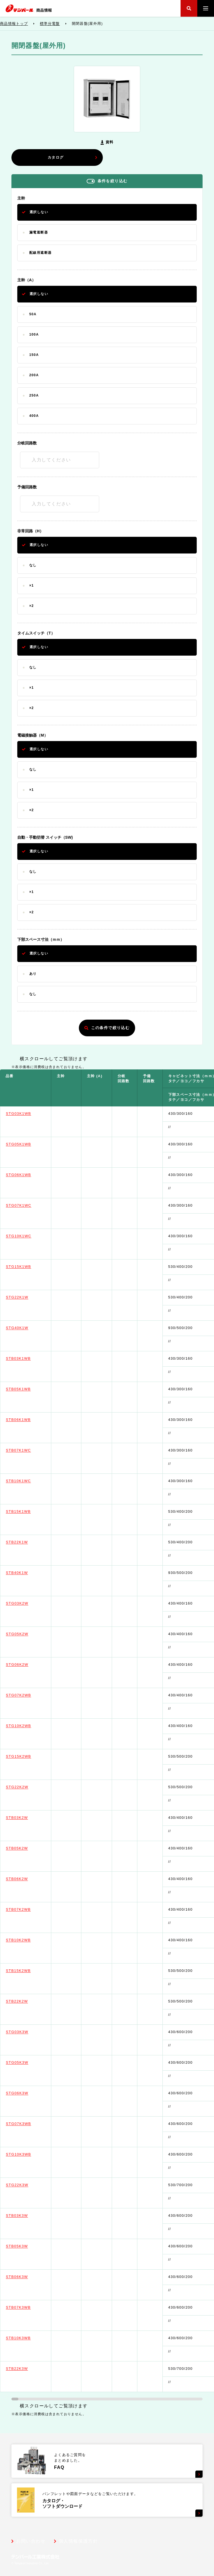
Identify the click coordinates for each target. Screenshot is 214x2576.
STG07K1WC (30, 1205)
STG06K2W (28, 1664)
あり (33, 974)
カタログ (72, 157)
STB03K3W (28, 2215)
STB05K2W (28, 1848)
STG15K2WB (30, 1756)
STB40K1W (28, 1573)
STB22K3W (28, 2368)
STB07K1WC (29, 1450)
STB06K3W (28, 2277)
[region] (107, 1730)
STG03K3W (28, 2032)
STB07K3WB (29, 2307)
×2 (31, 606)
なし (33, 565)
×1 (31, 585)
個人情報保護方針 (78, 2541)
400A (34, 416)
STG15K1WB (30, 1266)
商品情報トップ (25, 23)
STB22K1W (28, 1542)
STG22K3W (28, 2185)
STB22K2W (28, 2001)
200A (34, 375)
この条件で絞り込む (107, 1027)
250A (34, 395)
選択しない (39, 212)
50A (33, 314)
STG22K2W (28, 1787)
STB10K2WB (29, 1940)
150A (34, 355)
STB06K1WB (29, 1420)
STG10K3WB (30, 2154)
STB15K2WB (29, 1971)
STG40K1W (28, 1328)
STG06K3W (28, 2093)
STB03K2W (28, 1817)
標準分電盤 (61, 23)
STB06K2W (28, 1879)
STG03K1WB (30, 1113)
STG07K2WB (30, 1695)
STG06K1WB (30, 1175)
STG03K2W (28, 1603)
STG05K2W (28, 1634)
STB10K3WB (29, 2338)
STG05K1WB (30, 1144)
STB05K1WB (29, 1389)
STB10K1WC (29, 1481)
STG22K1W (28, 1297)
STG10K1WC (30, 1236)
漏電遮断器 (38, 232)
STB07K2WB (29, 1909)
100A (34, 334)
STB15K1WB (29, 1511)
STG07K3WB (30, 2124)
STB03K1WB (29, 1358)
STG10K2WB (30, 1726)
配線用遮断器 (40, 253)
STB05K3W (28, 2246)
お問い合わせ (31, 2541)
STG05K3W (28, 2062)
